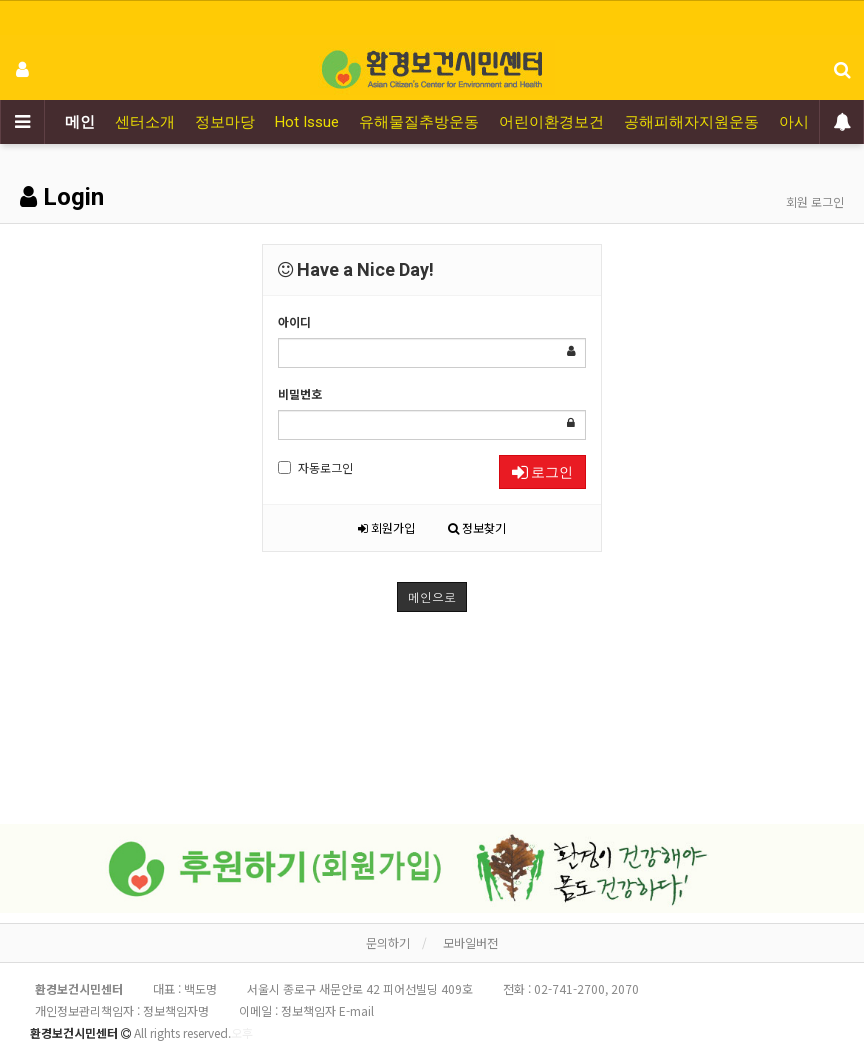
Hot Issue (307, 122)
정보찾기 (477, 527)
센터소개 (145, 122)
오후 (242, 1032)
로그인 (542, 472)
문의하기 (388, 942)
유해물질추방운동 (419, 122)
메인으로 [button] (432, 596)
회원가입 (386, 527)
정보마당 (225, 122)
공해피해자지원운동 (691, 122)
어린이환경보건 (551, 122)
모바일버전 (470, 942)
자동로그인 (315, 467)
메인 (80, 122)
